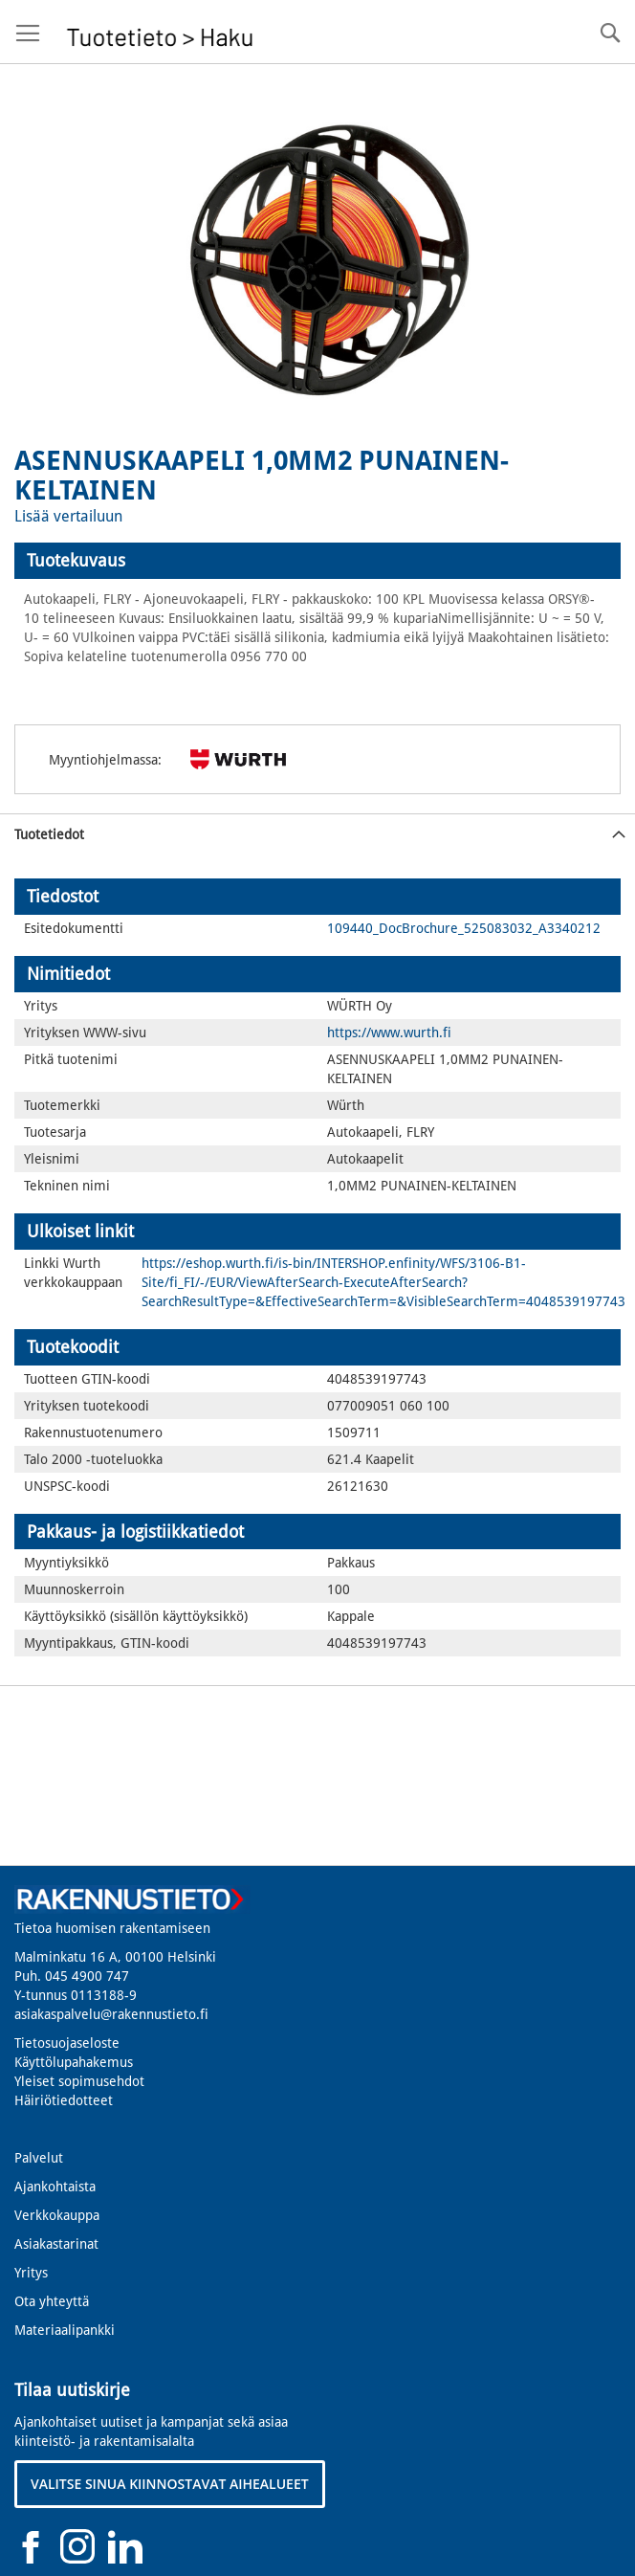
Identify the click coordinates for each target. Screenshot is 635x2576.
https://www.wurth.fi (389, 1032)
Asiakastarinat (56, 2244)
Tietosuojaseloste (67, 2043)
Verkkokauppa (56, 2215)
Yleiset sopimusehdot (79, 2081)
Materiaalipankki (64, 2330)
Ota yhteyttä (51, 2301)
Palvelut (38, 2157)
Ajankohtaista (55, 2186)
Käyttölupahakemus (73, 2062)
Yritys (31, 2272)
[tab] (317, 561)
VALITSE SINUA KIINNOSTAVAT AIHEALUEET (170, 2484)
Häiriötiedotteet (63, 2100)
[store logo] (160, 32)
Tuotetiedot (49, 834)
